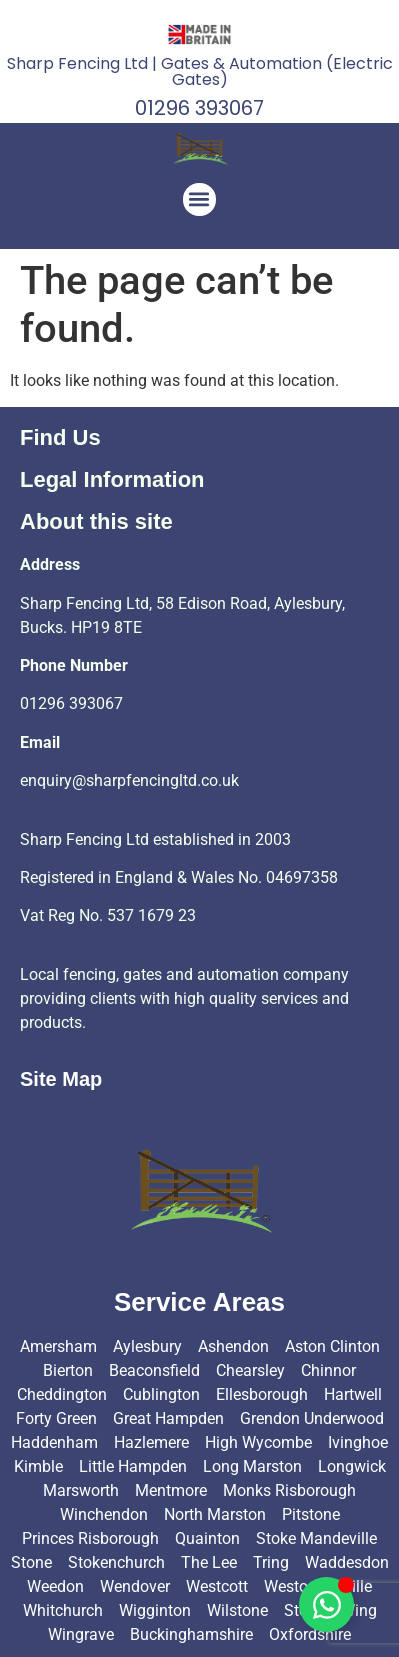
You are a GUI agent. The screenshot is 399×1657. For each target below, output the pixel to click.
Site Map (61, 1079)
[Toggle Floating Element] (326, 1604)
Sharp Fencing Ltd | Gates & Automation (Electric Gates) (200, 71)
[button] (199, 199)
